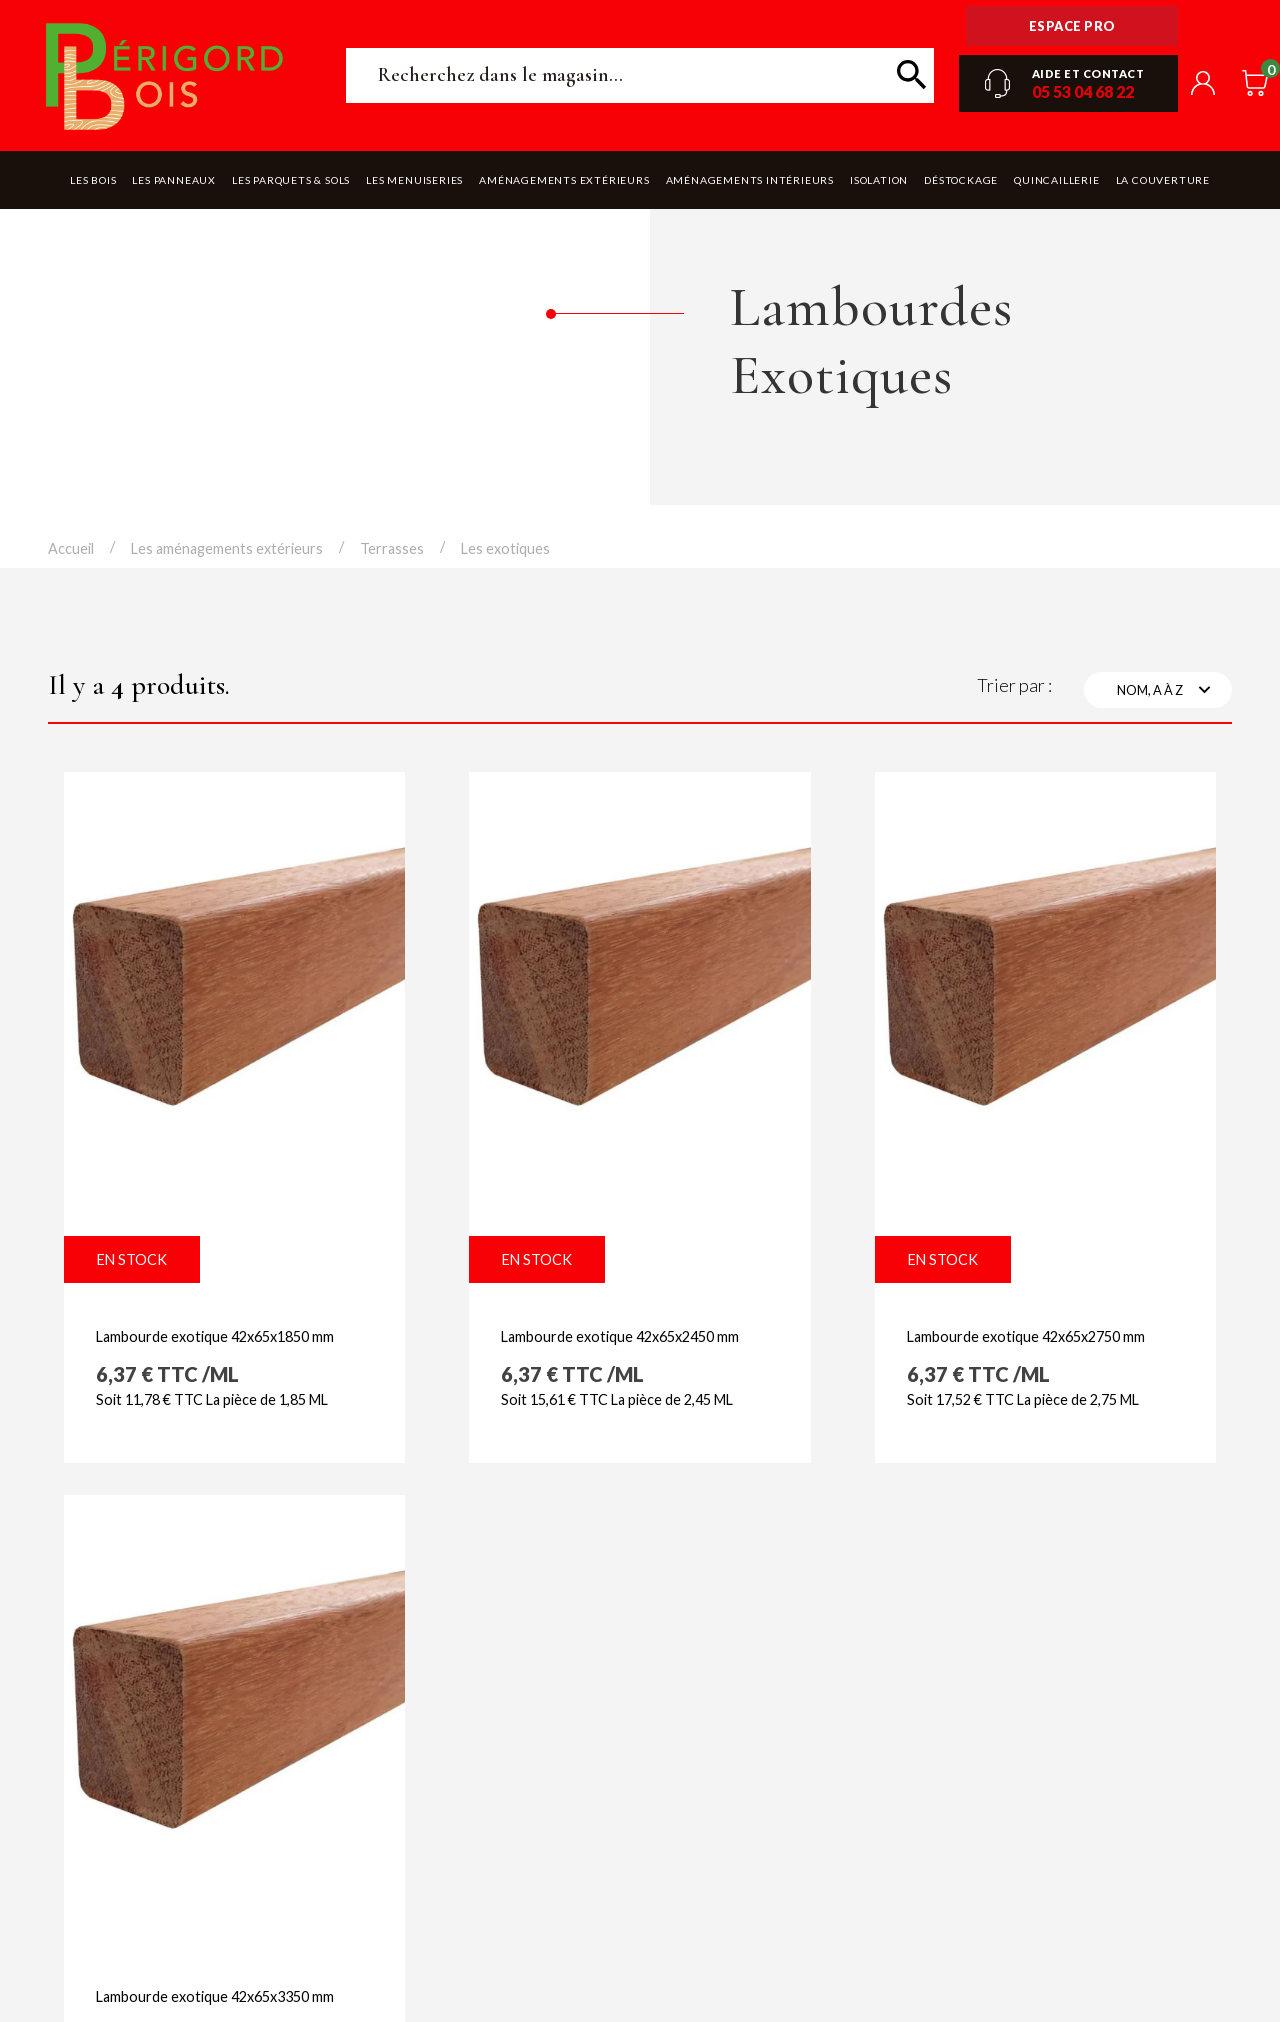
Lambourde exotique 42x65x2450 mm (620, 1336)
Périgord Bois (165, 75)
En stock (132, 1259)
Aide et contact (1088, 73)
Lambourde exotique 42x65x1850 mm (215, 1336)
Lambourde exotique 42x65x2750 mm (1026, 1336)
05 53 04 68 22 (1083, 91)
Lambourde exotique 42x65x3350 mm (215, 1996)
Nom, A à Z (1166, 689)
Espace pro (1072, 26)
